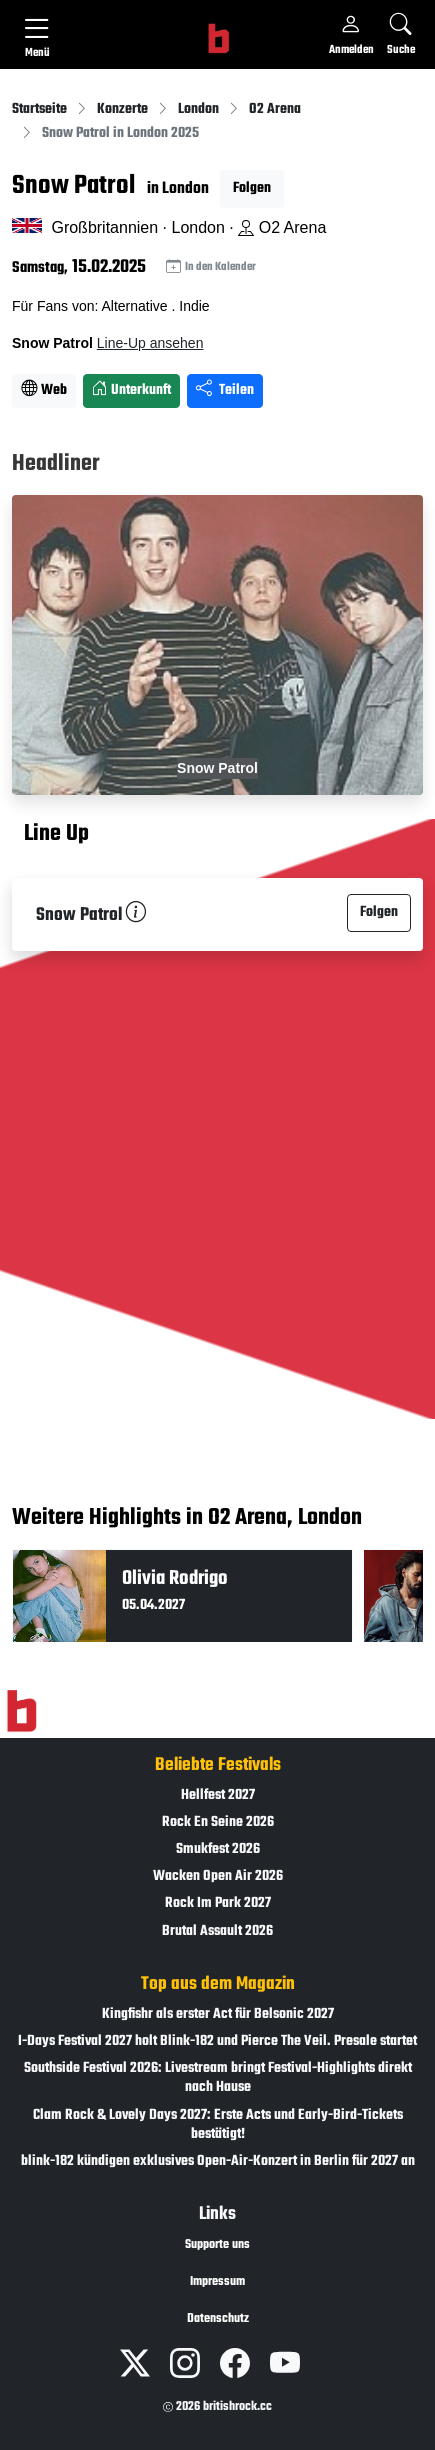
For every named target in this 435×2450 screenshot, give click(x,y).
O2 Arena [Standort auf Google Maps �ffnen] (282, 227)
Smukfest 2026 (218, 1849)
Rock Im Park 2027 (218, 1903)
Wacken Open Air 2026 (218, 1876)
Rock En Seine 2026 (218, 1822)
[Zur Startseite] (21, 1711)
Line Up (56, 834)
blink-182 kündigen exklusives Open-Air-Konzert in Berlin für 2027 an (218, 2161)
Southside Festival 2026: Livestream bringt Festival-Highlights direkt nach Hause (218, 2078)
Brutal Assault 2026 (217, 1931)
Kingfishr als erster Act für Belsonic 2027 (218, 2014)
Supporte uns (217, 2245)
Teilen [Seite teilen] (225, 390)
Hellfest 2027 (218, 1795)
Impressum (217, 2282)
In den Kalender (211, 267)
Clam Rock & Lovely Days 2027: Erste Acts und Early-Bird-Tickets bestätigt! (218, 2125)
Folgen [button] (252, 188)
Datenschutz (218, 2319)
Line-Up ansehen (150, 343)
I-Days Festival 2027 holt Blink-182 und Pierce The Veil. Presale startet (217, 2041)
